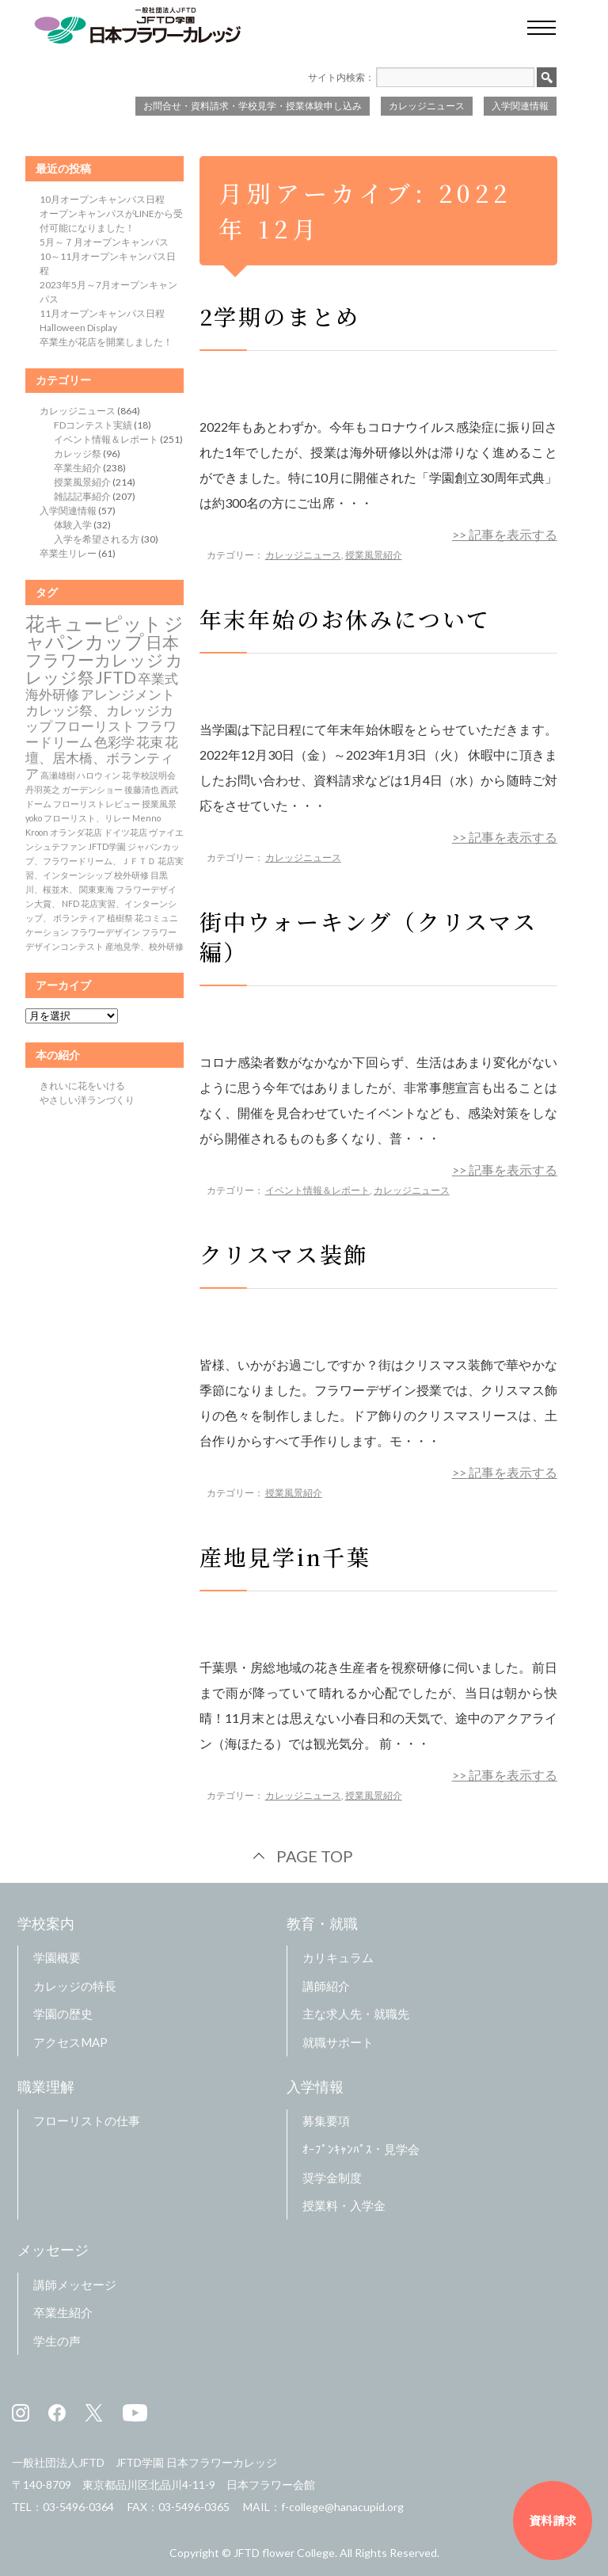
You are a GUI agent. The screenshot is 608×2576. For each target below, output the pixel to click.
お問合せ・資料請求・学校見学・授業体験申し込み (252, 106)
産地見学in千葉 (285, 1556)
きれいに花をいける (82, 1086)
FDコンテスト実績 (93, 425)
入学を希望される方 (96, 539)
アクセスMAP (70, 2042)
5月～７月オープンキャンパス (104, 242)
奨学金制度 (332, 2177)
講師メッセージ (74, 2284)
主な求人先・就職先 (355, 2013)
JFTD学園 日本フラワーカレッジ (196, 2462)
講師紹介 (326, 1986)
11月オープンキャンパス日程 (102, 313)
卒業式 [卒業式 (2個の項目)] (158, 679)
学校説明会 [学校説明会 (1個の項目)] (154, 775)
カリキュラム (338, 1957)
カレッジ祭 (77, 453)
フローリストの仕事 (86, 2120)
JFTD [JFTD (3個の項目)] (116, 677)
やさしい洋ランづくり (87, 1100)
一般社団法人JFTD (58, 2462)
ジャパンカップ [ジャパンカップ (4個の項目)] (104, 632)
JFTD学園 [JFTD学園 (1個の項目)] (107, 846)
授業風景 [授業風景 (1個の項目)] (159, 803)
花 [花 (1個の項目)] (126, 775)
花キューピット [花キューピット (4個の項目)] (93, 623)
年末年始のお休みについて (346, 618)
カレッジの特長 (74, 1986)
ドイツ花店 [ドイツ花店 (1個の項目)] (125, 832)
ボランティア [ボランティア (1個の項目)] (79, 918)
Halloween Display (78, 327)
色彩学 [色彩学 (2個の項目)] (114, 742)
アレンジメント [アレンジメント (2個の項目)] (128, 695)
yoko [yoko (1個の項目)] (33, 818)
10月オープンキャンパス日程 (102, 199)
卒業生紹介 (77, 468)
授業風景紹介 (373, 555)
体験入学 (73, 525)
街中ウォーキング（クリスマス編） (369, 936)
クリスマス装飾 (284, 1254)
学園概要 (57, 1957)
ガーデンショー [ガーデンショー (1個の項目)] (92, 789)
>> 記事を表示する (504, 534)
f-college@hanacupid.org (342, 2506)
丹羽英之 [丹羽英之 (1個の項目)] (42, 789)
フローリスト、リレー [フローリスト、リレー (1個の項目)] (87, 818)
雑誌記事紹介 (82, 496)
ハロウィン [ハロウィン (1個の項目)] (98, 775)
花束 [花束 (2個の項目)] (149, 742)
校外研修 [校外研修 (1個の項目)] (131, 875)
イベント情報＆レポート (317, 1190)
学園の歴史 (63, 2013)
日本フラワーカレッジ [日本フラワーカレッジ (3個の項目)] (102, 651)
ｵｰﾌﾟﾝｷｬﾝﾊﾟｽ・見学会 (361, 2149)
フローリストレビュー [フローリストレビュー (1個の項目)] (96, 803)
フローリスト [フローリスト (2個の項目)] (94, 726)
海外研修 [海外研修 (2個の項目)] (52, 695)
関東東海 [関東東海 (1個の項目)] (96, 889)
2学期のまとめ (280, 316)
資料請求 (552, 2520)
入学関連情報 (520, 106)
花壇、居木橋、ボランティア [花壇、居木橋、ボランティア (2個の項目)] (101, 758)
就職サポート (338, 2042)
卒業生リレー (68, 553)
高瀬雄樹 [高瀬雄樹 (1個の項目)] (57, 775)
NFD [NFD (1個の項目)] (70, 903)
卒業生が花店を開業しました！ (106, 342)
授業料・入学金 (344, 2205)
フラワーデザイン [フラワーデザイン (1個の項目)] (105, 932)
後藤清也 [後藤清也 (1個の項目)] (141, 789)
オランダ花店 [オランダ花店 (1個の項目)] (76, 832)
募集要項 (326, 2120)
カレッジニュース (427, 106)
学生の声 (57, 2341)
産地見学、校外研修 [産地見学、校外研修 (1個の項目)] (144, 946)
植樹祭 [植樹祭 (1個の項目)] (120, 918)
